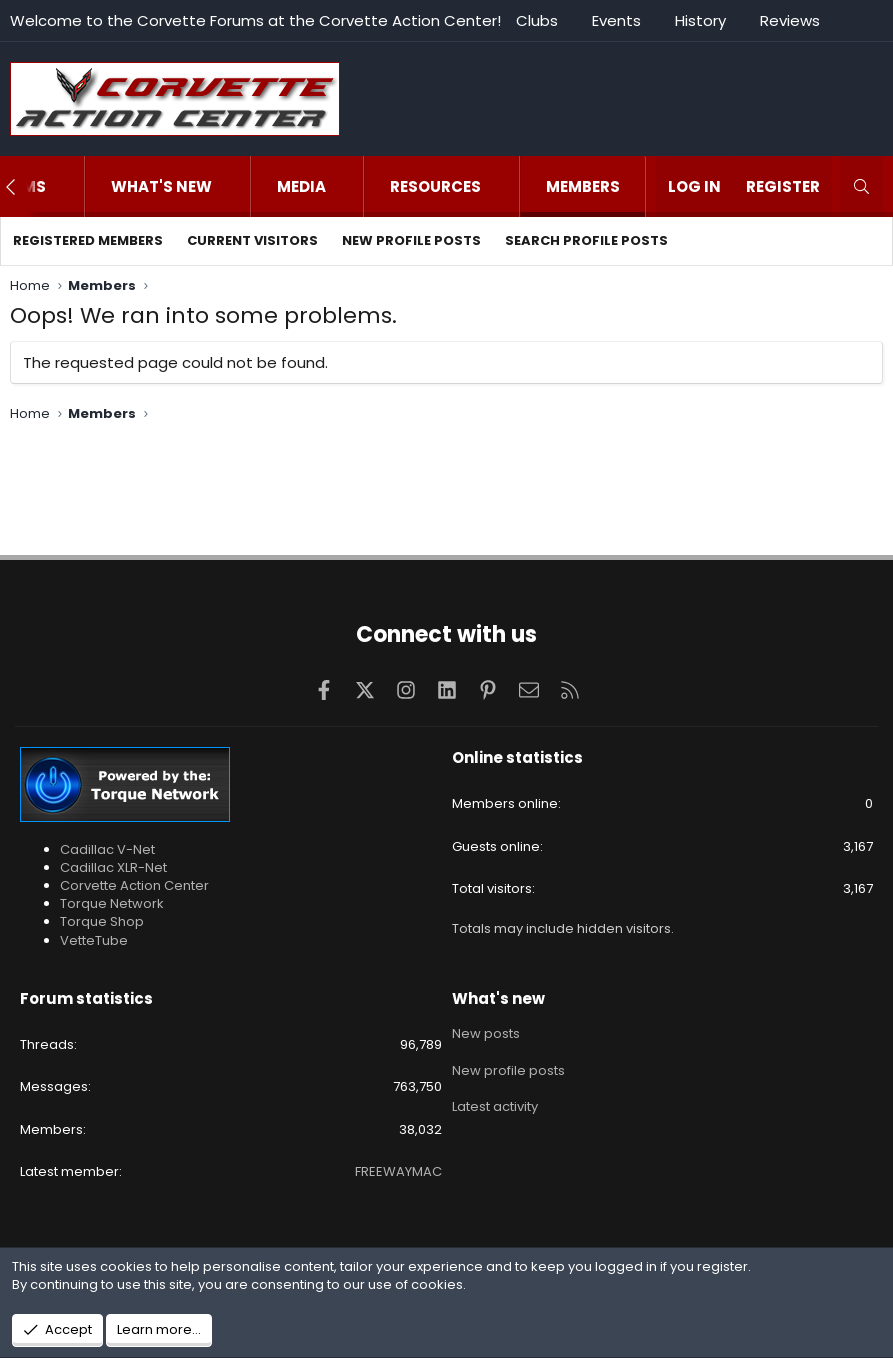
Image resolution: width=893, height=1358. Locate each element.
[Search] (861, 186)
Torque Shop (102, 921)
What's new (161, 186)
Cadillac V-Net (107, 849)
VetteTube (94, 940)
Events (616, 20)
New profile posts (411, 240)
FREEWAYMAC (398, 1171)
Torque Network (112, 903)
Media (301, 186)
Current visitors (252, 240)
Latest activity (495, 1105)
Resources (435, 186)
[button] (66, 186)
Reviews (790, 20)
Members (583, 186)
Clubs (537, 20)
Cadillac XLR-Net (113, 867)
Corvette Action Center (134, 885)
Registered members (88, 240)
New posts (486, 1033)
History (700, 20)
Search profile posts (586, 240)
